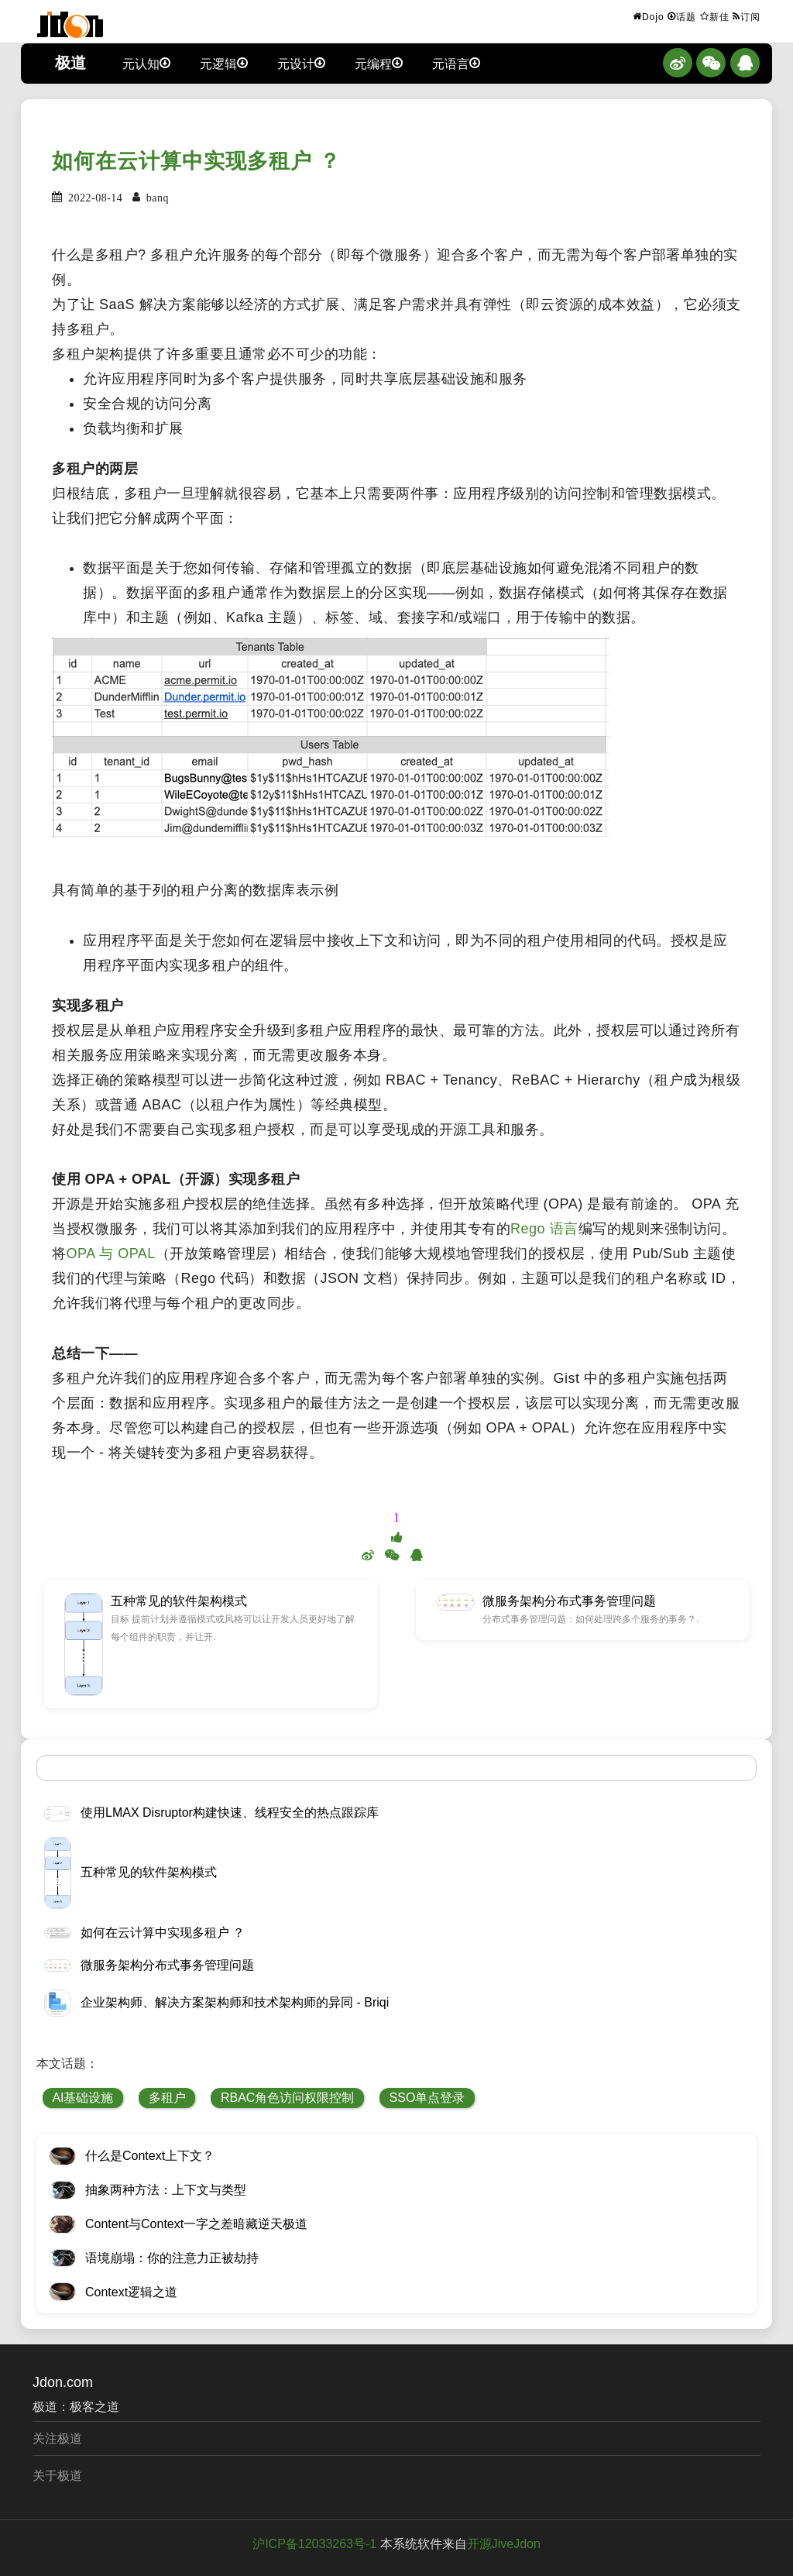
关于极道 (57, 2475)
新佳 (714, 16)
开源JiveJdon (504, 2543)
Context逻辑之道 (131, 2292)
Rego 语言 (544, 1228)
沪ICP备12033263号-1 (314, 2543)
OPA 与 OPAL (111, 1253)
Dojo (648, 16)
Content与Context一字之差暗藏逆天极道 (196, 2223)
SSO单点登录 (427, 2097)
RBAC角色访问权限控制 (287, 2097)
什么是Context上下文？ (150, 2155)
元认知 (146, 63)
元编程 (379, 63)
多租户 (167, 2097)
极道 (70, 62)
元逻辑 (224, 63)
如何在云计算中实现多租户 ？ (196, 161)
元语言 (456, 63)
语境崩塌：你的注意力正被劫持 (172, 2258)
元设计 (301, 63)
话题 (682, 16)
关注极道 (57, 2438)
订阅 (746, 16)
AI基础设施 (82, 2097)
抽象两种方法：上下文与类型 (165, 2189)
